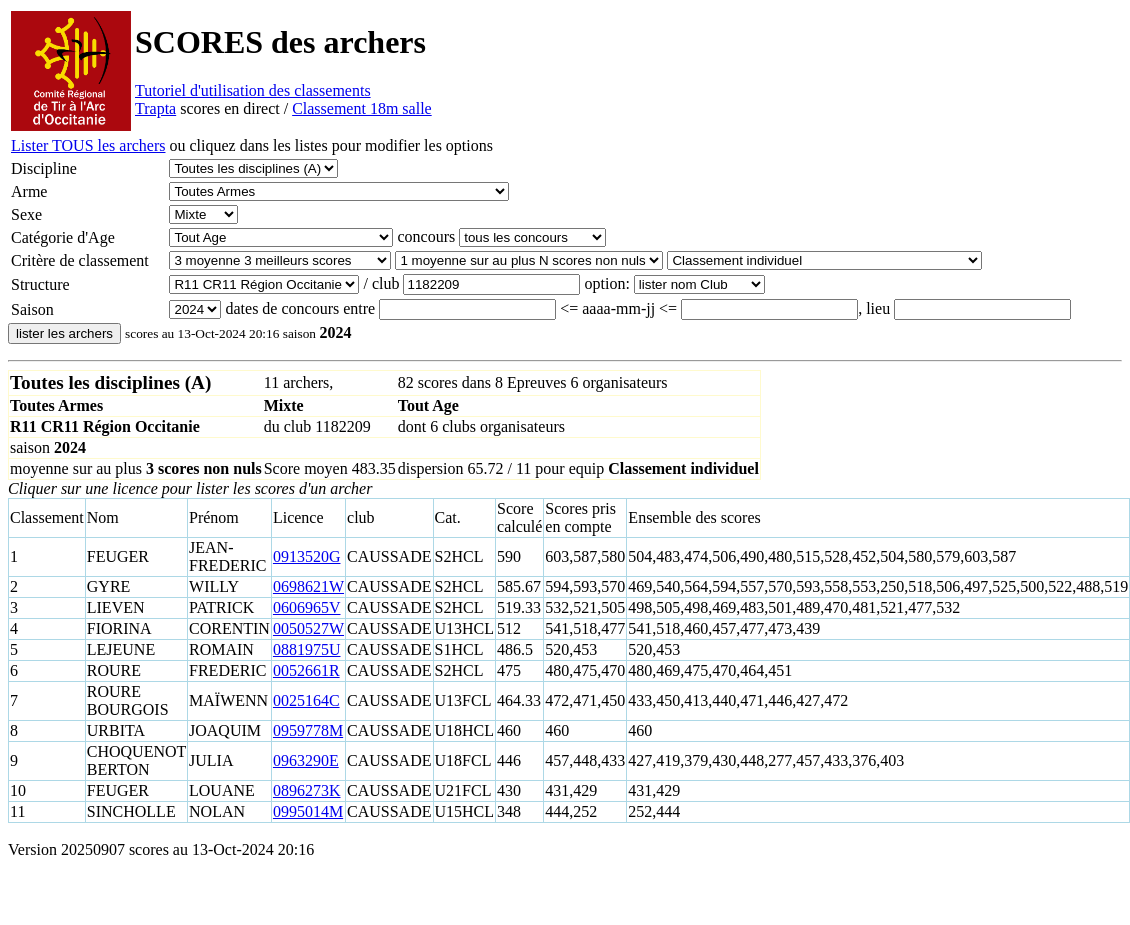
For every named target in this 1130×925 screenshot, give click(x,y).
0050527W (308, 628)
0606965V (307, 607)
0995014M (308, 811)
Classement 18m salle (362, 108)
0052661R (306, 670)
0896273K (307, 790)
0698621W (308, 586)
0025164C (306, 700)
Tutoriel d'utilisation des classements (253, 90)
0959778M (308, 730)
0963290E (306, 760)
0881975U (307, 649)
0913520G (307, 556)
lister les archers (64, 333)
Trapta (155, 108)
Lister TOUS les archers (88, 145)
